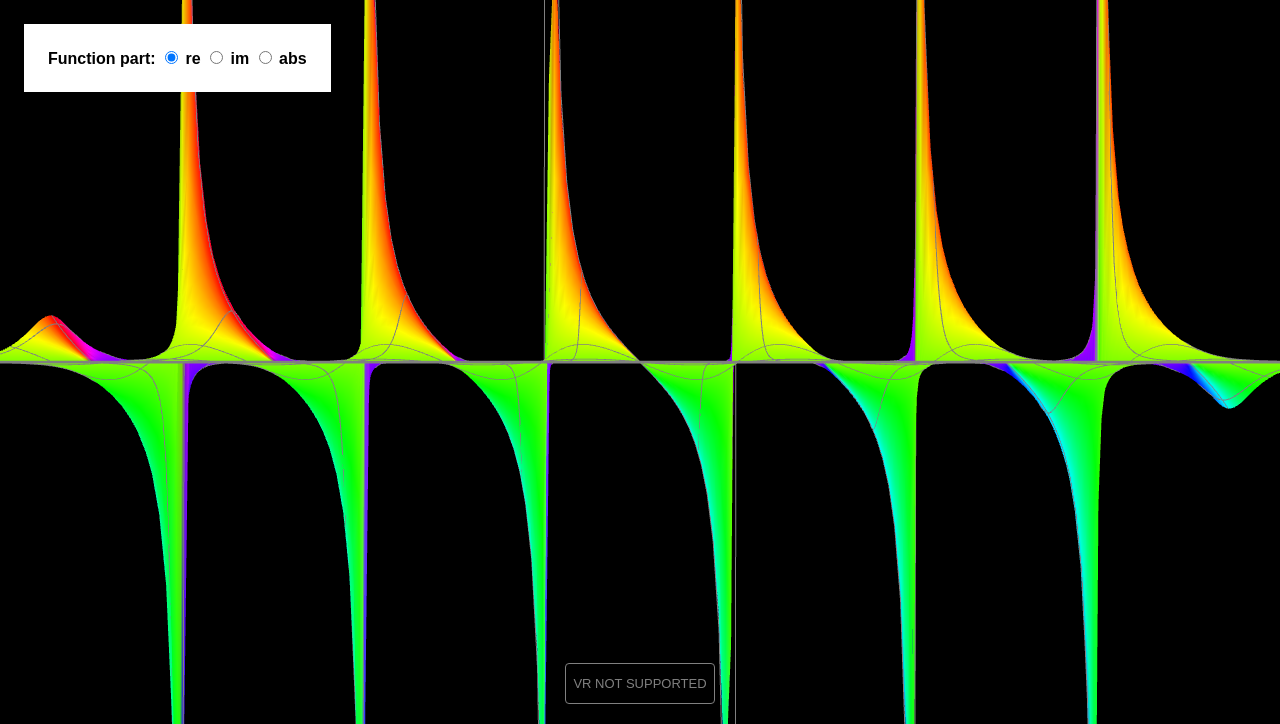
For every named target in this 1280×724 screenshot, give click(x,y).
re (192, 58)
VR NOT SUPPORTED (639, 683)
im (239, 58)
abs (293, 58)
